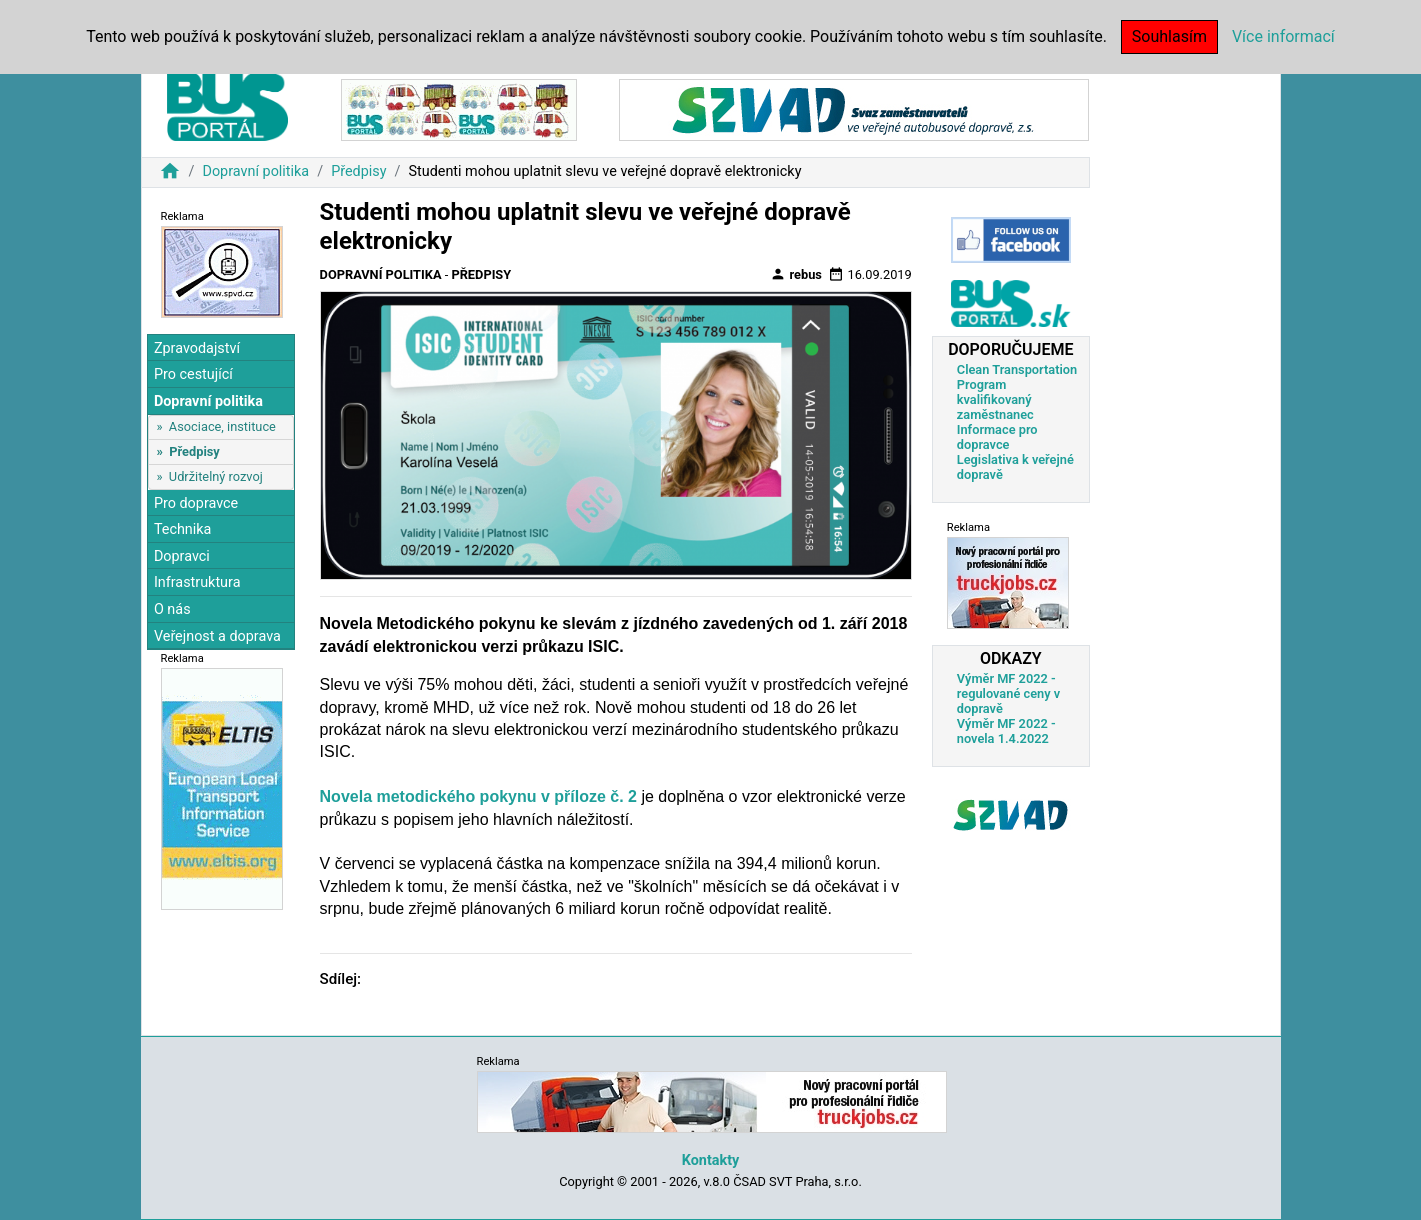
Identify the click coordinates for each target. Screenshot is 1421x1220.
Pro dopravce (196, 503)
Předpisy (358, 171)
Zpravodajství (197, 348)
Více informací (1283, 36)
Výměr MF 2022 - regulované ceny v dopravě (1008, 693)
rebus (796, 274)
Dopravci (182, 556)
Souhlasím (1169, 36)
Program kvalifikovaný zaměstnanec (995, 399)
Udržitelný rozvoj (216, 476)
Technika (183, 529)
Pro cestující (193, 374)
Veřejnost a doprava (217, 636)
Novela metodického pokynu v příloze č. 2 (478, 796)
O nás (172, 609)
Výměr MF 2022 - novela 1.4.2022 (1006, 731)
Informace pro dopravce (997, 437)
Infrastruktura (197, 582)
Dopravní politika (255, 171)
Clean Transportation (1017, 369)
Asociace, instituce (222, 426)
